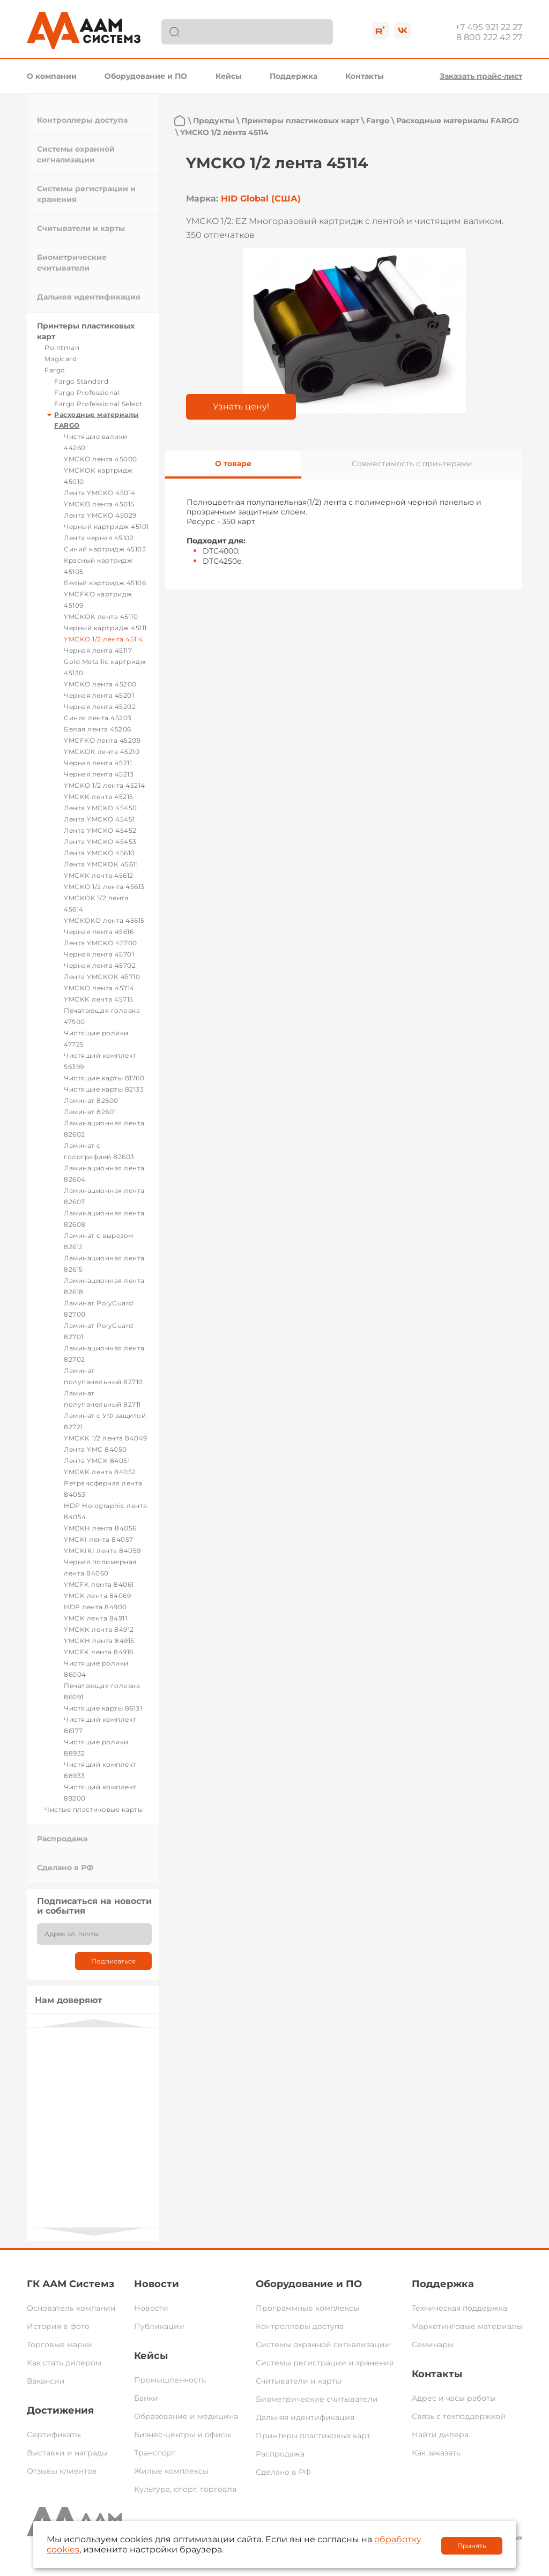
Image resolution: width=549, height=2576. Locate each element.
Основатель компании (71, 2308)
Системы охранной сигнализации (323, 2344)
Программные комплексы (307, 2308)
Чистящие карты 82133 (104, 1089)
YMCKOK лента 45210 (101, 752)
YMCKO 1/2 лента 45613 (104, 887)
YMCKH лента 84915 (99, 1641)
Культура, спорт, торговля (185, 2489)
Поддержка (293, 76)
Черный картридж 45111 (105, 628)
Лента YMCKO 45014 (100, 493)
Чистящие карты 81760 (104, 1078)
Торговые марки (59, 2344)
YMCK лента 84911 (95, 1618)
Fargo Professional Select (98, 404)
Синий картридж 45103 (105, 549)
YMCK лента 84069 (97, 1596)
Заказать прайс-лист (481, 76)
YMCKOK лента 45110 (101, 617)
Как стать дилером (64, 2363)
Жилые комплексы (171, 2471)
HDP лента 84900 (95, 1607)
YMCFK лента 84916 (98, 1652)
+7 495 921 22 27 (488, 27)
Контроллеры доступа (82, 120)
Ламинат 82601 (90, 1112)
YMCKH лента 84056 (100, 1528)
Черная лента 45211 (98, 763)
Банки (146, 2398)
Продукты (213, 120)
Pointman (61, 348)
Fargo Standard (81, 381)
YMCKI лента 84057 (98, 1539)
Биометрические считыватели (317, 2399)
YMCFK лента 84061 (99, 1584)
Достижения (60, 2410)
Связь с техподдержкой (459, 2416)
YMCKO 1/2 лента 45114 (104, 639)
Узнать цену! (241, 406)
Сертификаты (54, 2434)
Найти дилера (440, 2434)
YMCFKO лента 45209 (102, 740)
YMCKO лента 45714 (99, 988)
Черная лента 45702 (100, 965)
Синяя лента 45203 (98, 718)
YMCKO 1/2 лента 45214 (104, 785)
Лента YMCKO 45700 (100, 943)
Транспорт (155, 2453)
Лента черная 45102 (98, 538)
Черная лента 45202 (100, 707)
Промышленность (170, 2380)
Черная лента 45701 (99, 954)
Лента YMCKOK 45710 (102, 977)
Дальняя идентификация (88, 297)
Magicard (60, 359)
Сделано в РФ (65, 1867)
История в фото (58, 2326)
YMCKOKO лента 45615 (104, 920)
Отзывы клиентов (62, 2471)
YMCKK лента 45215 (98, 797)
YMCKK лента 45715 (98, 999)
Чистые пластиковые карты (93, 1809)
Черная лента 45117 (98, 650)
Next (93, 2232)
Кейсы (229, 76)
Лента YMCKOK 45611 (101, 864)
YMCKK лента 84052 (100, 1472)
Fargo (54, 370)
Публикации (159, 2326)
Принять (471, 2546)
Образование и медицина (186, 2416)
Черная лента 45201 (99, 695)
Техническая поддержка (459, 2308)
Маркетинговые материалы (467, 2326)
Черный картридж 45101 (106, 526)
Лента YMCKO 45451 (99, 819)
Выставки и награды (67, 2453)
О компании (52, 76)
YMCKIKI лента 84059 (102, 1551)
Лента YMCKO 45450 (100, 808)
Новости (156, 2284)
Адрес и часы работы (454, 2398)
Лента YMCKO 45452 (100, 830)
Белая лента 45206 (97, 729)
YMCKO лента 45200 (100, 684)
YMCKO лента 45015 (99, 504)
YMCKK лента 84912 (99, 1629)
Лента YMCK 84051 (97, 1461)
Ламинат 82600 (91, 1100)
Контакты (364, 76)
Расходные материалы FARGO (457, 120)
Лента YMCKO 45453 (100, 842)
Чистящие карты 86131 (103, 1708)
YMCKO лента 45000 (100, 459)
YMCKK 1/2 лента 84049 (105, 1438)
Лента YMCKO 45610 (99, 853)
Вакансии (46, 2381)
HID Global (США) (261, 198)
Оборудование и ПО (146, 76)
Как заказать (436, 2453)
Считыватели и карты (81, 228)
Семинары (433, 2344)
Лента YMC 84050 (95, 1449)
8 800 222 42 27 (489, 37)
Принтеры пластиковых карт (300, 120)
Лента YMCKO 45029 (100, 515)
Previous (93, 2023)
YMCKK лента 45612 (98, 875)
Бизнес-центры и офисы (182, 2434)
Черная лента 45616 (98, 932)
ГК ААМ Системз (70, 2284)
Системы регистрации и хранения (325, 2363)
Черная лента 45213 (98, 774)
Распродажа (62, 1838)
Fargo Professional (87, 393)
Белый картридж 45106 (105, 583)
